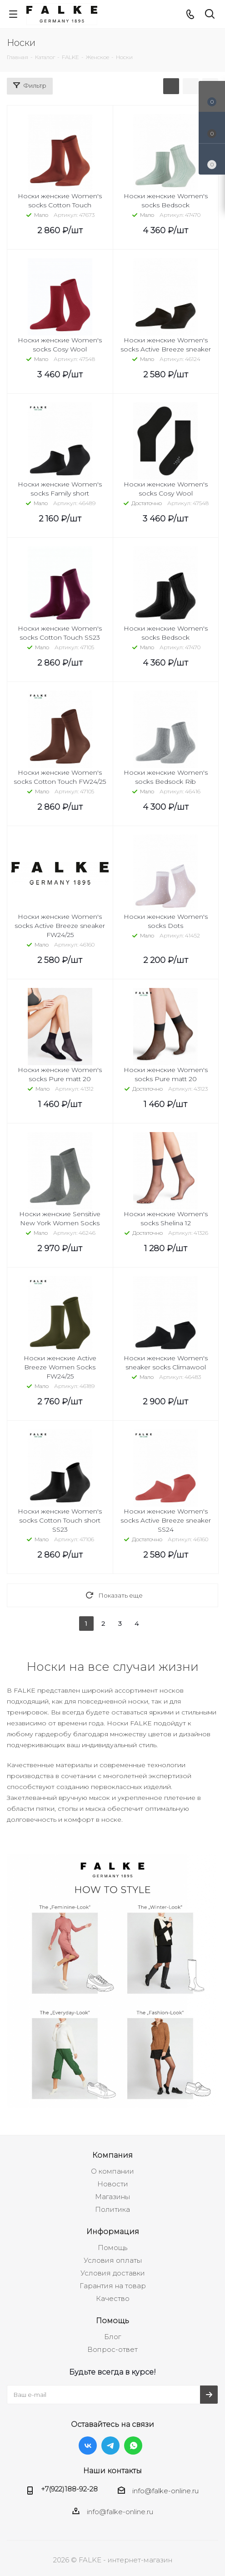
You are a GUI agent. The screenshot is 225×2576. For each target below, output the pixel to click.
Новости (112, 2184)
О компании (112, 2171)
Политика (112, 2209)
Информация (112, 2231)
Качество (113, 2298)
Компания (112, 2155)
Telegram (110, 2445)
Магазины (112, 2196)
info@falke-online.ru (165, 2490)
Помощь (112, 2247)
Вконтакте (88, 2445)
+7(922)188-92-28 (69, 2489)
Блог (112, 2336)
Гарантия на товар (113, 2285)
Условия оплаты (113, 2260)
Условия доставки (112, 2273)
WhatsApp (133, 2445)
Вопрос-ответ (112, 2349)
